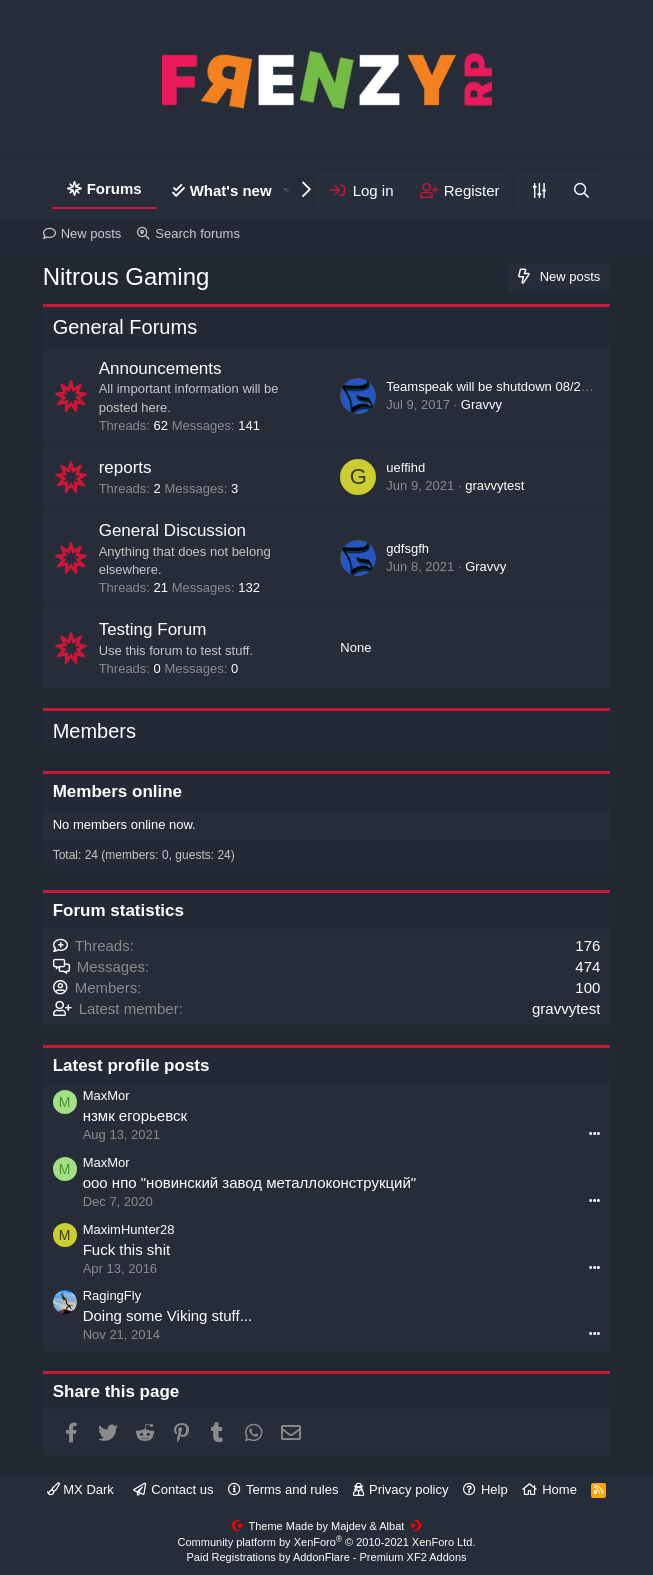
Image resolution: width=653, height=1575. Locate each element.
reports (125, 467)
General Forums (125, 327)
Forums (114, 188)
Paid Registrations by (326, 1557)
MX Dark (80, 1489)
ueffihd (405, 467)
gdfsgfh (407, 548)
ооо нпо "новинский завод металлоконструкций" (250, 1182)
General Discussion (172, 530)
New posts (91, 233)
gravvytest (494, 485)
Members (94, 731)
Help (494, 1489)
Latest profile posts (131, 1065)
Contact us (182, 1489)
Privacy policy (408, 1489)
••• (595, 1133)
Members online (117, 791)
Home (559, 1489)
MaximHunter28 (129, 1229)
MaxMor (106, 1095)
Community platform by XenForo (327, 1542)
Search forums (197, 233)
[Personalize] (539, 190)
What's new (231, 190)
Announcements (160, 368)
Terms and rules (292, 1489)
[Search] (581, 190)
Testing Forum (153, 629)
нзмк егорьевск (135, 1115)
